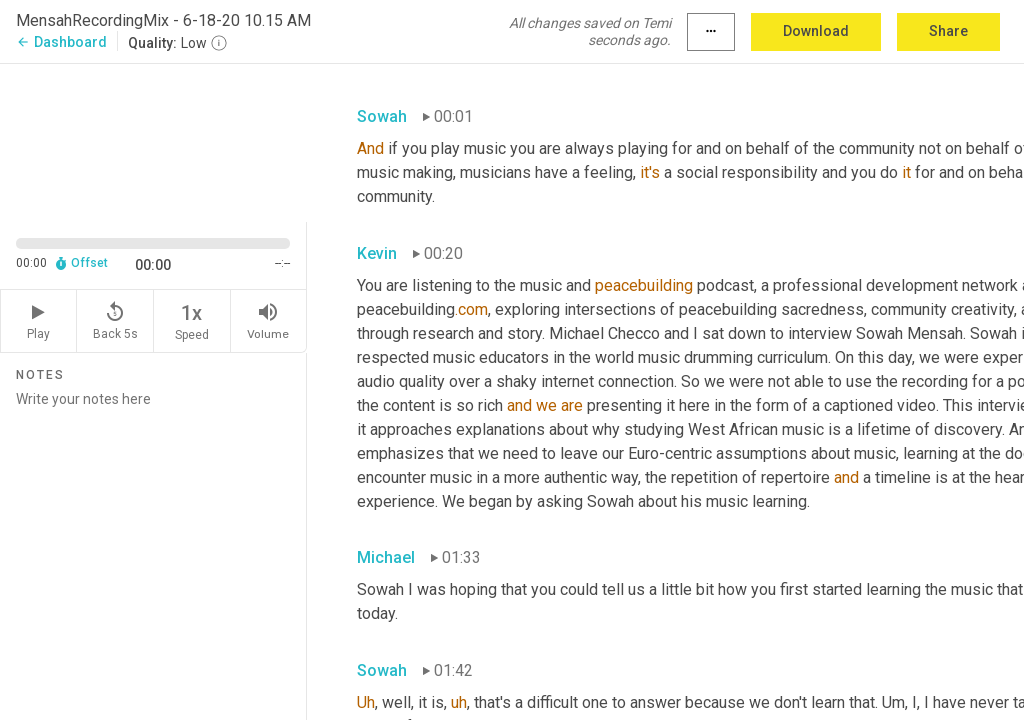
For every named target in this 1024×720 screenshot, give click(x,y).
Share (948, 31)
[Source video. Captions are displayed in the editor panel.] (153, 141)
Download (816, 31)
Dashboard (61, 42)
